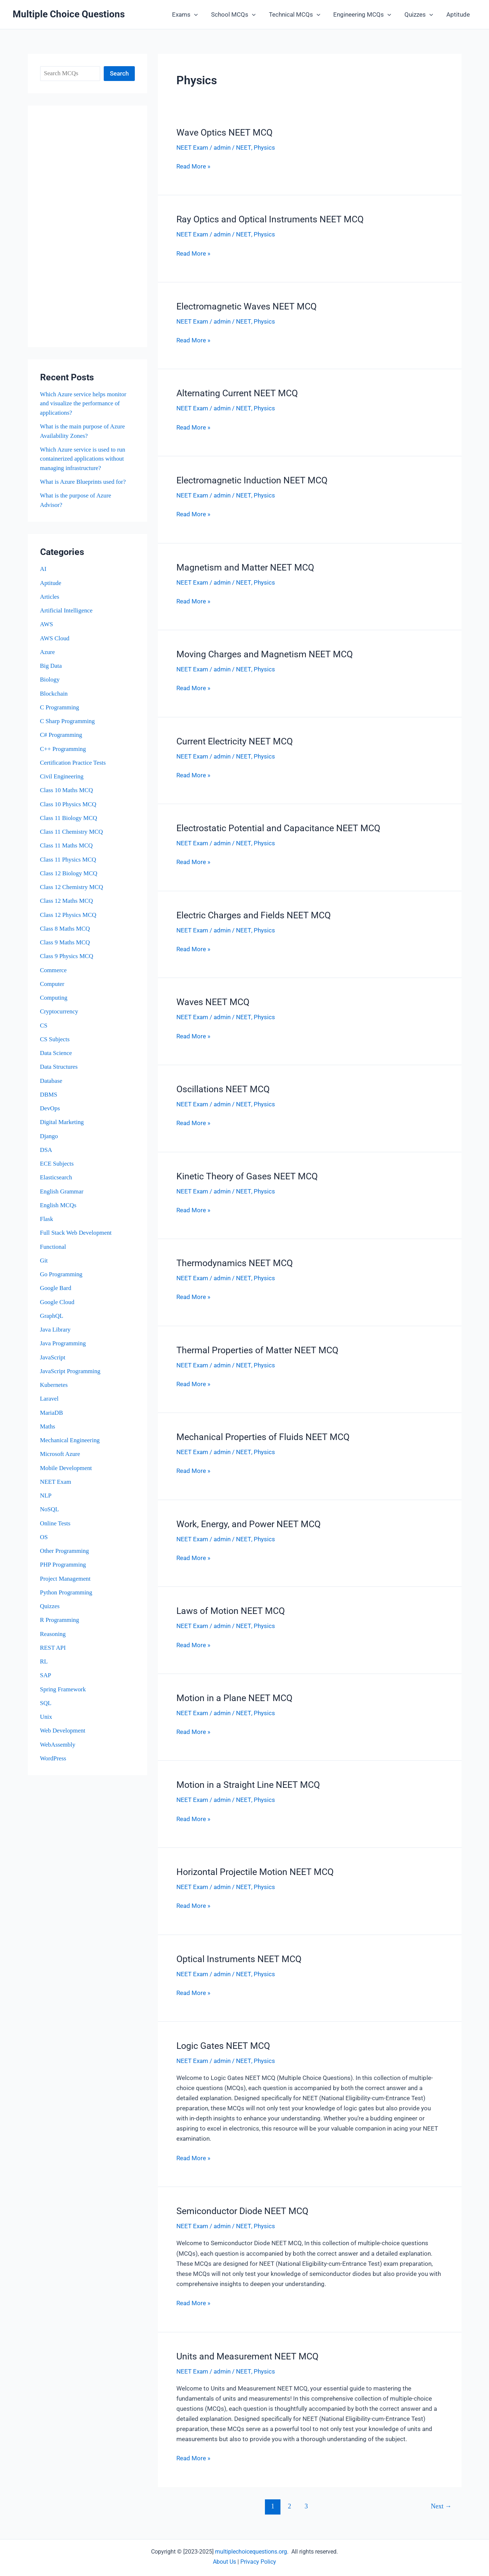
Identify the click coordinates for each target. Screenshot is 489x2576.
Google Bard (56, 1288)
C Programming (60, 707)
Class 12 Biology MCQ (69, 873)
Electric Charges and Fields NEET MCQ (253, 912)
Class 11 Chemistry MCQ (72, 831)
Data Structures (59, 1066)
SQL (46, 1703)
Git (44, 1260)
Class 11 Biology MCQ (69, 818)
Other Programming (64, 1550)
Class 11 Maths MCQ (66, 845)
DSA (46, 1149)
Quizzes (420, 14)
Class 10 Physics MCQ (68, 804)
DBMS (48, 1094)
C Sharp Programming (67, 721)
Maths (48, 1426)
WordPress (53, 1758)
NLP (46, 1495)
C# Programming (61, 734)
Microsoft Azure (60, 1454)
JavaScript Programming (70, 1371)
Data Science (56, 1053)
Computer (52, 984)
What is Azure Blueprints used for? (83, 481)
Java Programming (63, 1343)
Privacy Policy (258, 2554)
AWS (46, 624)
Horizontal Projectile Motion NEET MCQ (255, 1866)
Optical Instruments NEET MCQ (238, 1953)
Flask (46, 1219)
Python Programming (66, 1592)
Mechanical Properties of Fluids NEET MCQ (262, 1433)
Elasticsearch (56, 1177)
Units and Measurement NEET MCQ (247, 2349)
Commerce (53, 970)
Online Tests (55, 1523)
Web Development (63, 1730)
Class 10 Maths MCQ (67, 790)
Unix (46, 1716)
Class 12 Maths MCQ (67, 900)
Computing (54, 997)
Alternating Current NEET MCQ (237, 392)
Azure (47, 652)
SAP (45, 1675)
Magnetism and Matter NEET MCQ (245, 566)
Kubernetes (54, 1384)
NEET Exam (56, 1481)
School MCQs (237, 14)
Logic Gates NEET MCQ (223, 2039)
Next (440, 2499)
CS (44, 1025)
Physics (263, 147)
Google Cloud (57, 1302)
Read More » (193, 166)
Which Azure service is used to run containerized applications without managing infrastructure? (83, 458)
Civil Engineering (62, 776)
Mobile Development (66, 1468)
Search (119, 73)
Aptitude (458, 14)
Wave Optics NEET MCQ (224, 132)
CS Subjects (55, 1039)
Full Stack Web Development (76, 1232)
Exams (190, 14)
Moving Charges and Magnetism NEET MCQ (264, 652)
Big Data (51, 665)
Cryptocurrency (59, 1011)
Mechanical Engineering (70, 1440)
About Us (224, 2554)
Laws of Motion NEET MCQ (230, 1606)
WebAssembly (58, 1744)
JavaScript (53, 1357)
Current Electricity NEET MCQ (234, 739)
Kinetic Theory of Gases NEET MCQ (247, 1172)
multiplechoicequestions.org (251, 2544)
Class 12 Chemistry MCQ (72, 887)
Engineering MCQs (365, 14)
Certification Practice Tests (73, 762)
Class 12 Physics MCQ (68, 914)
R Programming (60, 1619)
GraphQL (52, 1315)
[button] (199, 14)
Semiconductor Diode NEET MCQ (242, 2204)
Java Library (55, 1329)
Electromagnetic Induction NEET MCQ (251, 479)
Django (49, 1136)
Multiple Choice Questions (69, 14)
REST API (53, 1647)
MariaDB (51, 1412)
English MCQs (58, 1205)
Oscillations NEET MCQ (223, 1086)
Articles (50, 596)
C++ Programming (63, 749)
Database (51, 1080)
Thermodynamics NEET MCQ (234, 1259)
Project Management (65, 1578)
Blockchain (54, 693)
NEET (243, 147)
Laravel (49, 1398)
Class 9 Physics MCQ (67, 956)
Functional (53, 1246)
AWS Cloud (55, 638)
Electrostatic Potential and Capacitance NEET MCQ (278, 826)
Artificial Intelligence (66, 610)
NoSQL (49, 1509)
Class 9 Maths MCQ (65, 942)
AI (43, 568)
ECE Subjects (57, 1163)
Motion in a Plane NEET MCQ (234, 1693)
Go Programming (61, 1274)
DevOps (50, 1108)
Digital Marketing (62, 1122)
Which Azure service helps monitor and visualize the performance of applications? (83, 403)
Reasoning (53, 1634)
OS (44, 1537)
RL (44, 1661)
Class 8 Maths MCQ (65, 928)
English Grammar (62, 1191)
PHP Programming (63, 1564)
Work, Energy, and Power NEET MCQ (248, 1519)
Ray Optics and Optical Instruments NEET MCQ (270, 219)
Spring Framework (63, 1689)
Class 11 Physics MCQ (68, 859)
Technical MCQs (297, 14)
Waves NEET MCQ (212, 999)
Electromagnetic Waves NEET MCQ (246, 305)
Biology (50, 679)
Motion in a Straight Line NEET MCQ (248, 1779)
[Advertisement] (87, 226)
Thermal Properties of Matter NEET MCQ (257, 1346)
